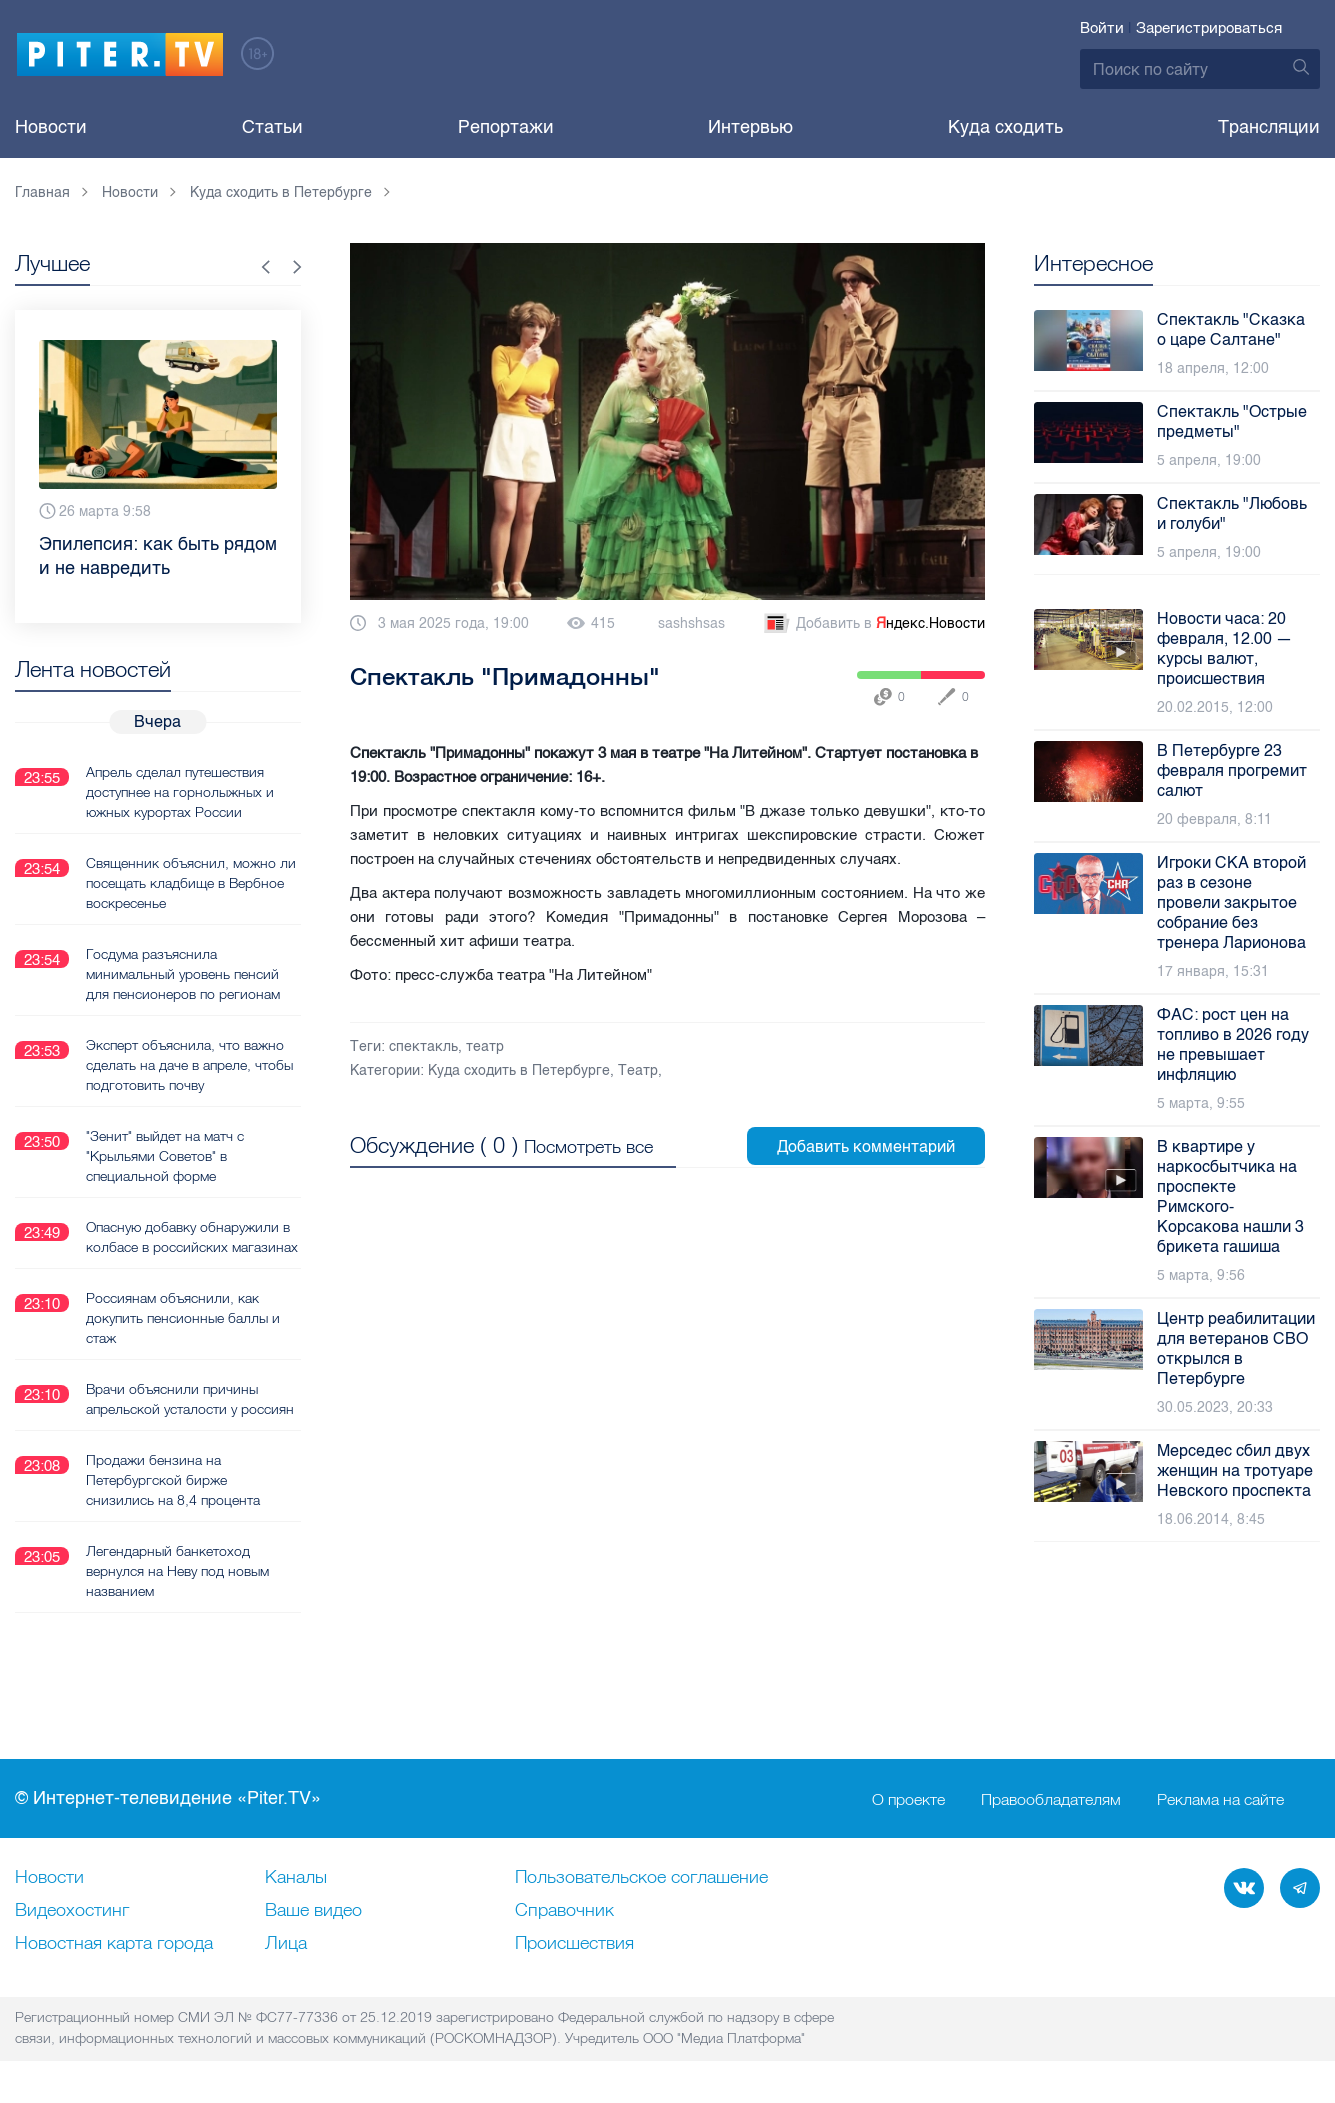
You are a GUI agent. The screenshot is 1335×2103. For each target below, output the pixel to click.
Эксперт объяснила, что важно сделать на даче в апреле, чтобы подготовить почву (189, 1065)
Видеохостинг (72, 1911)
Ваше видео (313, 1911)
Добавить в (873, 624)
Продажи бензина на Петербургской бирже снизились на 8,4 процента (173, 1480)
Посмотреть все (588, 1146)
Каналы (296, 1878)
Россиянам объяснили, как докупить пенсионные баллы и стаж (183, 1318)
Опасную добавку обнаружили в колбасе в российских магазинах (192, 1237)
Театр (638, 1070)
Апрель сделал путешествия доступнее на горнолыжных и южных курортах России (180, 792)
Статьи (272, 127)
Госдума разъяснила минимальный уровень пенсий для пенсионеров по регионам (183, 974)
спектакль (423, 1046)
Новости (51, 127)
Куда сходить (1005, 127)
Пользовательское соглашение (641, 1878)
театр (485, 1046)
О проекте (908, 1799)
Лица (286, 1944)
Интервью (750, 127)
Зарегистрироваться (1209, 28)
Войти (1102, 28)
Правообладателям (1051, 1799)
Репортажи (506, 127)
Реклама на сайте (1220, 1799)
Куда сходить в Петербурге (519, 1070)
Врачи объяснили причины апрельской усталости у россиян (190, 1399)
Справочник (564, 1911)
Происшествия (574, 1944)
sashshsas (691, 623)
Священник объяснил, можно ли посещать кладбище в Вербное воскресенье (191, 883)
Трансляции (1269, 127)
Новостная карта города (114, 1944)
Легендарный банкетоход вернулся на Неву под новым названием (177, 1571)
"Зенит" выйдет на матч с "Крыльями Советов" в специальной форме (165, 1156)
